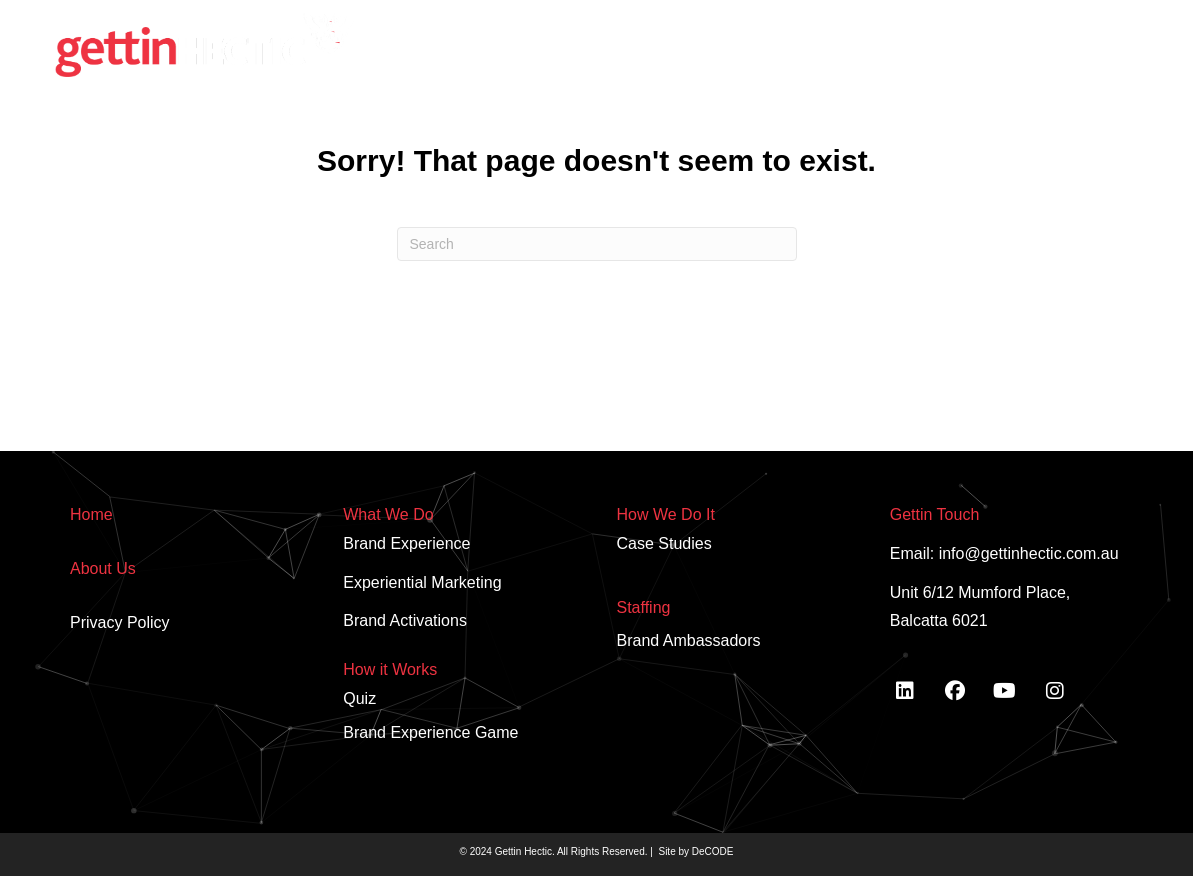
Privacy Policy (120, 622)
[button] (1056, 20)
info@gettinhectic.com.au (1029, 553)
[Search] (597, 244)
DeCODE (711, 851)
